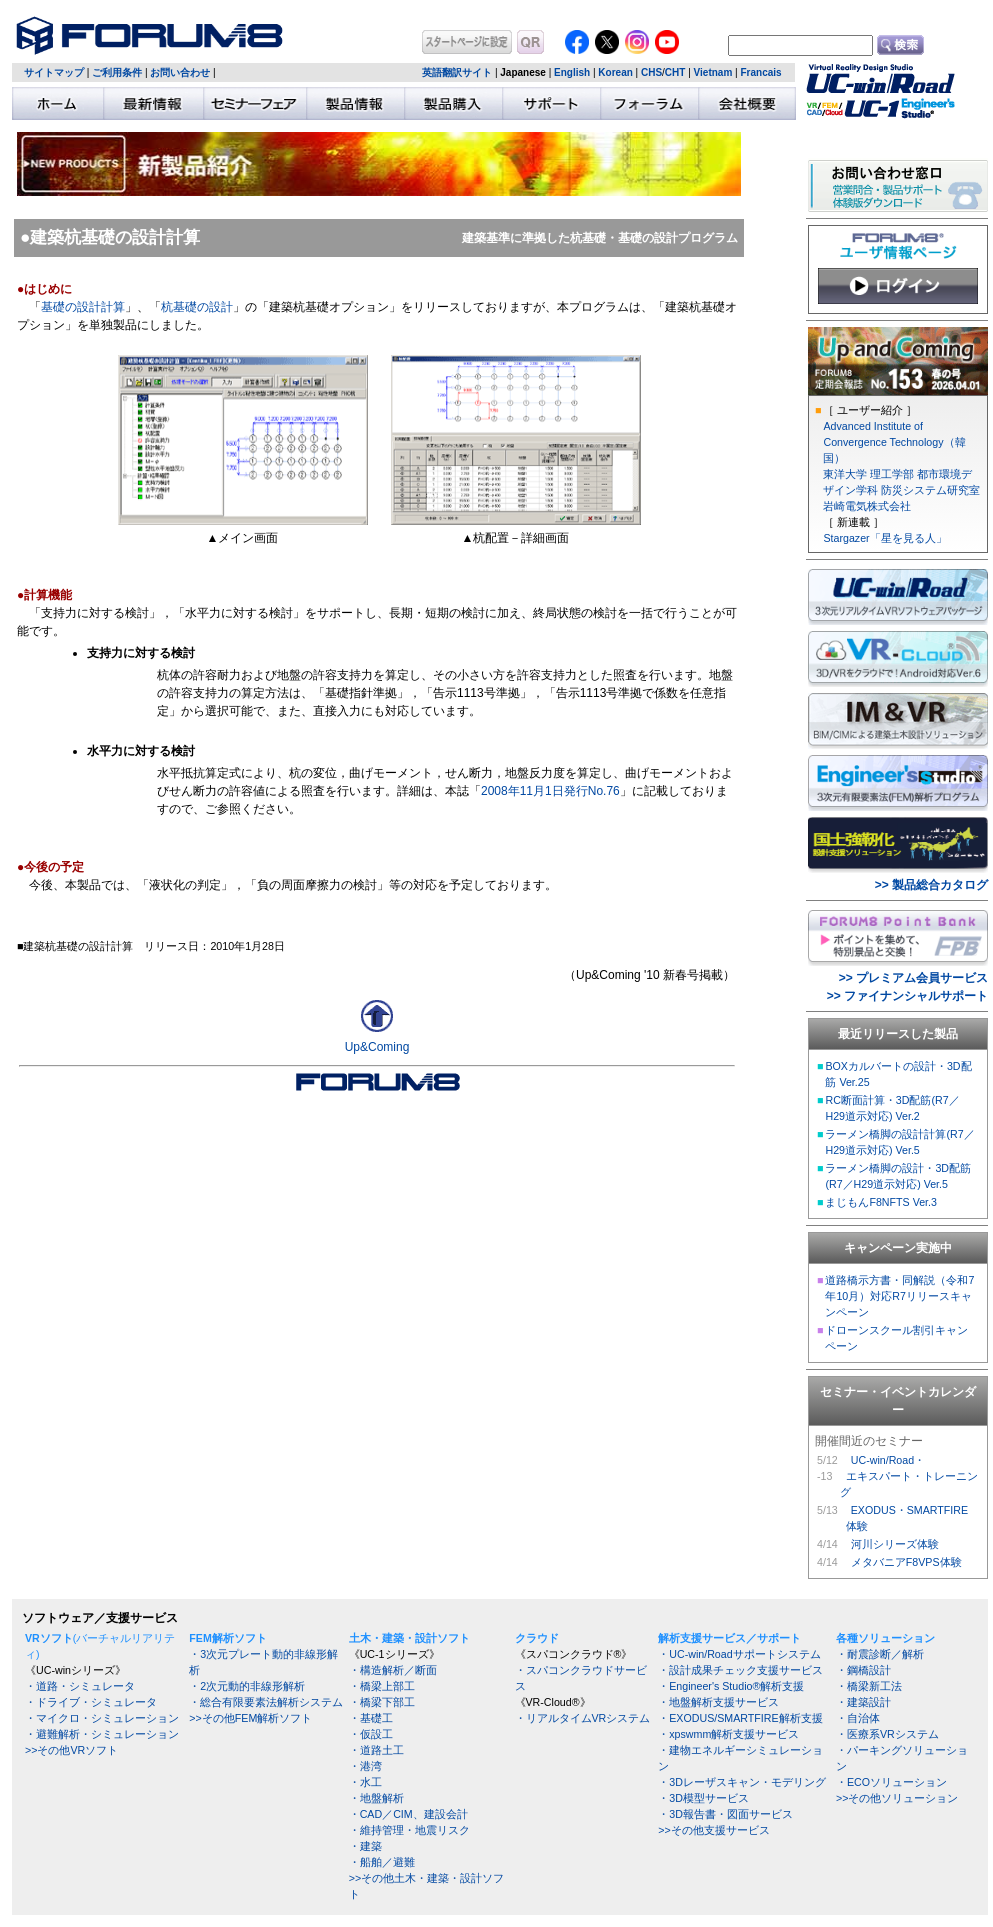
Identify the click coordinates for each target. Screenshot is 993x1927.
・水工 (365, 1782)
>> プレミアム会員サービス (913, 978)
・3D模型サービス (703, 1798)
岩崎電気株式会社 (867, 506)
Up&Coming (377, 1047)
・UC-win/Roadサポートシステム (739, 1654)
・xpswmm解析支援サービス (728, 1734)
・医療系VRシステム (887, 1734)
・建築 (365, 1846)
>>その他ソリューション (897, 1798)
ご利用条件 (117, 72)
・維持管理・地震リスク (409, 1830)
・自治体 (858, 1718)
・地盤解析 (376, 1798)
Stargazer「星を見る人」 (884, 538)
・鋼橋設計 (863, 1670)
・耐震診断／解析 (880, 1654)
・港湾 (365, 1766)
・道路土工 (376, 1750)
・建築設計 (863, 1702)
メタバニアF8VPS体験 (906, 1562)
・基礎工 (371, 1718)
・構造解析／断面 (393, 1670)
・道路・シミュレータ (80, 1686)
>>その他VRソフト (71, 1750)
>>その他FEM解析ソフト (250, 1718)
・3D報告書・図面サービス (725, 1814)
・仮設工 (371, 1734)
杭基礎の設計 (197, 307)
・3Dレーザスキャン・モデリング (742, 1782)
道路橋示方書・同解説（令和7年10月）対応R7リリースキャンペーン (899, 1296)
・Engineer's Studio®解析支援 (731, 1686)
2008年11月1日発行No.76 (550, 791)
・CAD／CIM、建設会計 (408, 1814)
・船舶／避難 (382, 1862)
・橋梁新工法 (869, 1686)
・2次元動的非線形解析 (247, 1686)
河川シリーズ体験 (895, 1544)
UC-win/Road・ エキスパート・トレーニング (909, 1476)
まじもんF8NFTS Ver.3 (881, 1202)
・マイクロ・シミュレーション (102, 1718)
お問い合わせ (180, 72)
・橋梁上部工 (382, 1686)
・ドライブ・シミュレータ (91, 1702)
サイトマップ (54, 72)
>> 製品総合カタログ (931, 885)
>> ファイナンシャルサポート (907, 996)
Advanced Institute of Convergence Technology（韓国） (894, 442)
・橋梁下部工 (382, 1702)
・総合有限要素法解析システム (266, 1702)
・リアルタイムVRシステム (583, 1718)
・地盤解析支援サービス (718, 1702)
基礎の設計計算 (83, 307)
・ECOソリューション (891, 1782)
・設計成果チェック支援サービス (740, 1670)
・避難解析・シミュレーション (102, 1734)
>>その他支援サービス (713, 1830)
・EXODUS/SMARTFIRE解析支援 (740, 1718)
